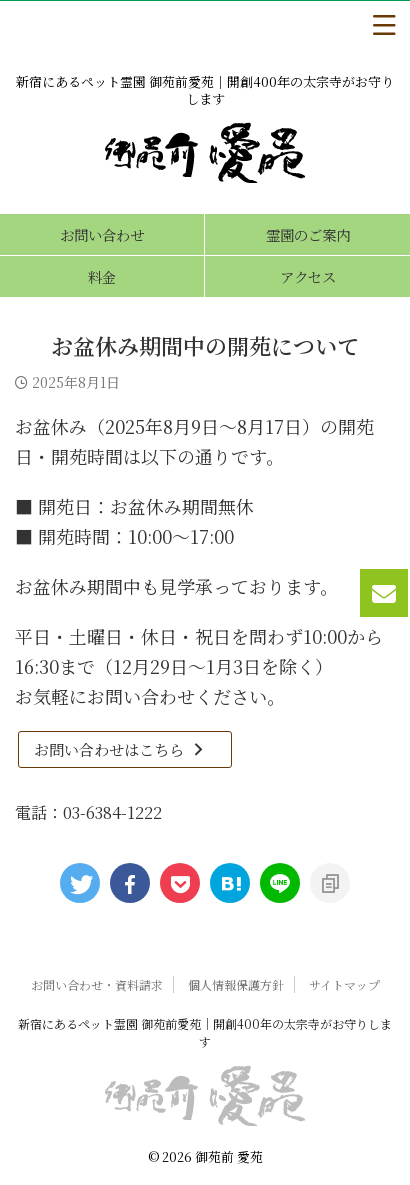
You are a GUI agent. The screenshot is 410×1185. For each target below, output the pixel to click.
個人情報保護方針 (236, 984)
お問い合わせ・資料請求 (97, 984)
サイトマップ (344, 984)
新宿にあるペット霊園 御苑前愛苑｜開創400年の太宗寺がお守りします (205, 1032)
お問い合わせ (102, 234)
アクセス (308, 276)
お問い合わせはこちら (120, 749)
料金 (102, 276)
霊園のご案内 (308, 234)
